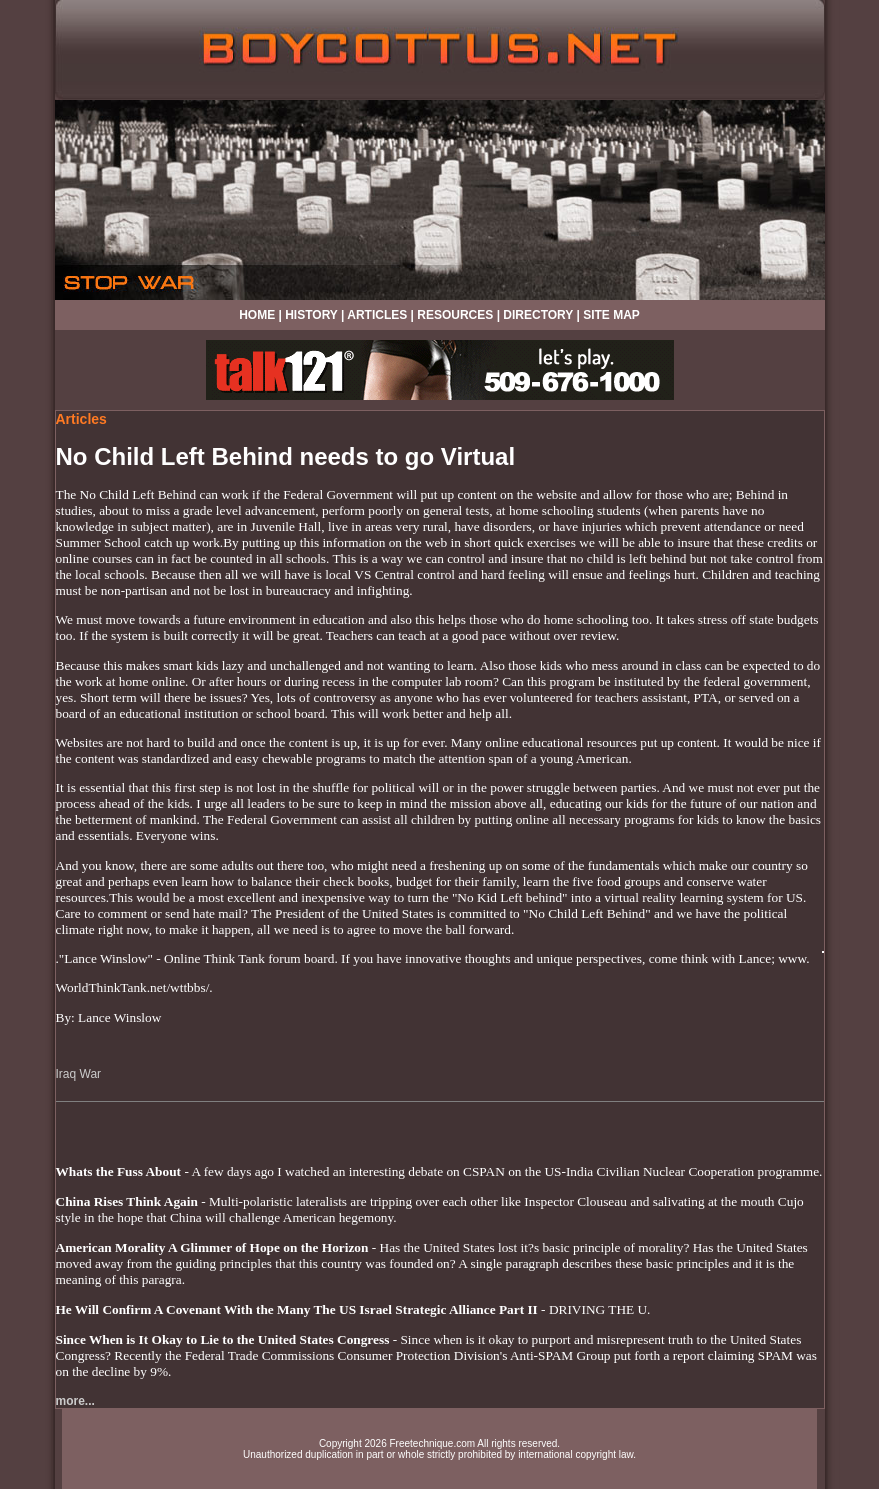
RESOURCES (455, 315)
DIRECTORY (538, 315)
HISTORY (311, 315)
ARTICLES (377, 315)
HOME (257, 315)
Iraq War (79, 1074)
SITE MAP (611, 315)
